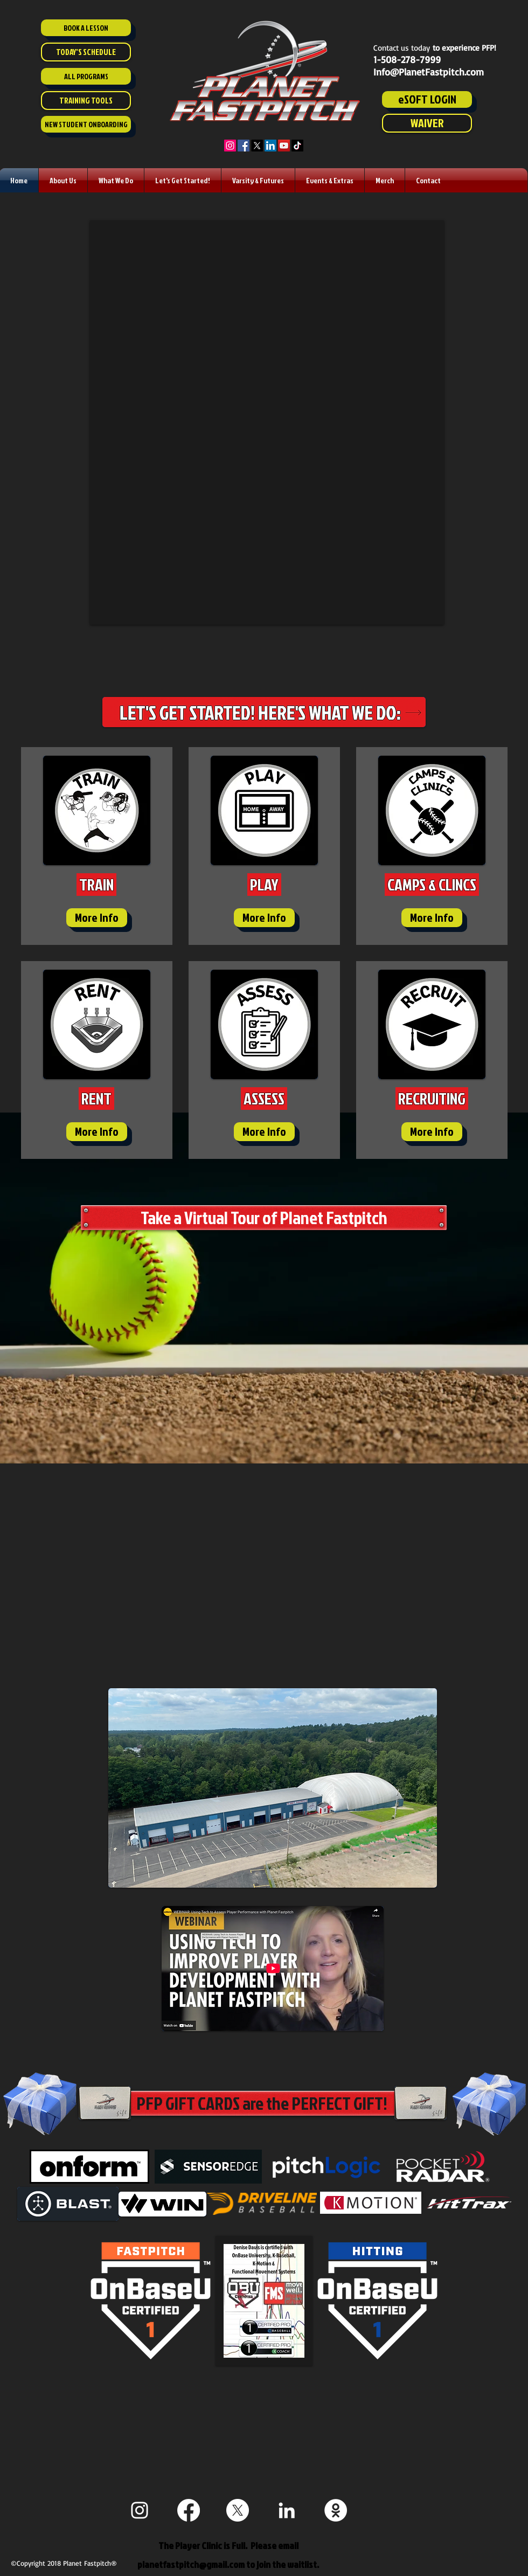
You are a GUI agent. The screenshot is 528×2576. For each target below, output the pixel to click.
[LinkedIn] (270, 145)
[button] (63, 180)
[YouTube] (284, 145)
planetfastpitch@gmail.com (191, 2564)
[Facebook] (243, 145)
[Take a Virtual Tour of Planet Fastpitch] (264, 1217)
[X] (257, 145)
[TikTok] (297, 145)
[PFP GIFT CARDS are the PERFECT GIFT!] (261, 2103)
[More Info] (96, 917)
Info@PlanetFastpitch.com (428, 72)
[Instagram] (230, 145)
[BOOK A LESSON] (86, 27)
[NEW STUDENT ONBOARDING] (86, 124)
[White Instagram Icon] (139, 2510)
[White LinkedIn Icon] (286, 2510)
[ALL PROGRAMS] (86, 76)
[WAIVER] (427, 123)
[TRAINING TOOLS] (86, 100)
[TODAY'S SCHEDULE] (86, 52)
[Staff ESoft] (335, 2510)
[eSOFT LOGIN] (427, 99)
